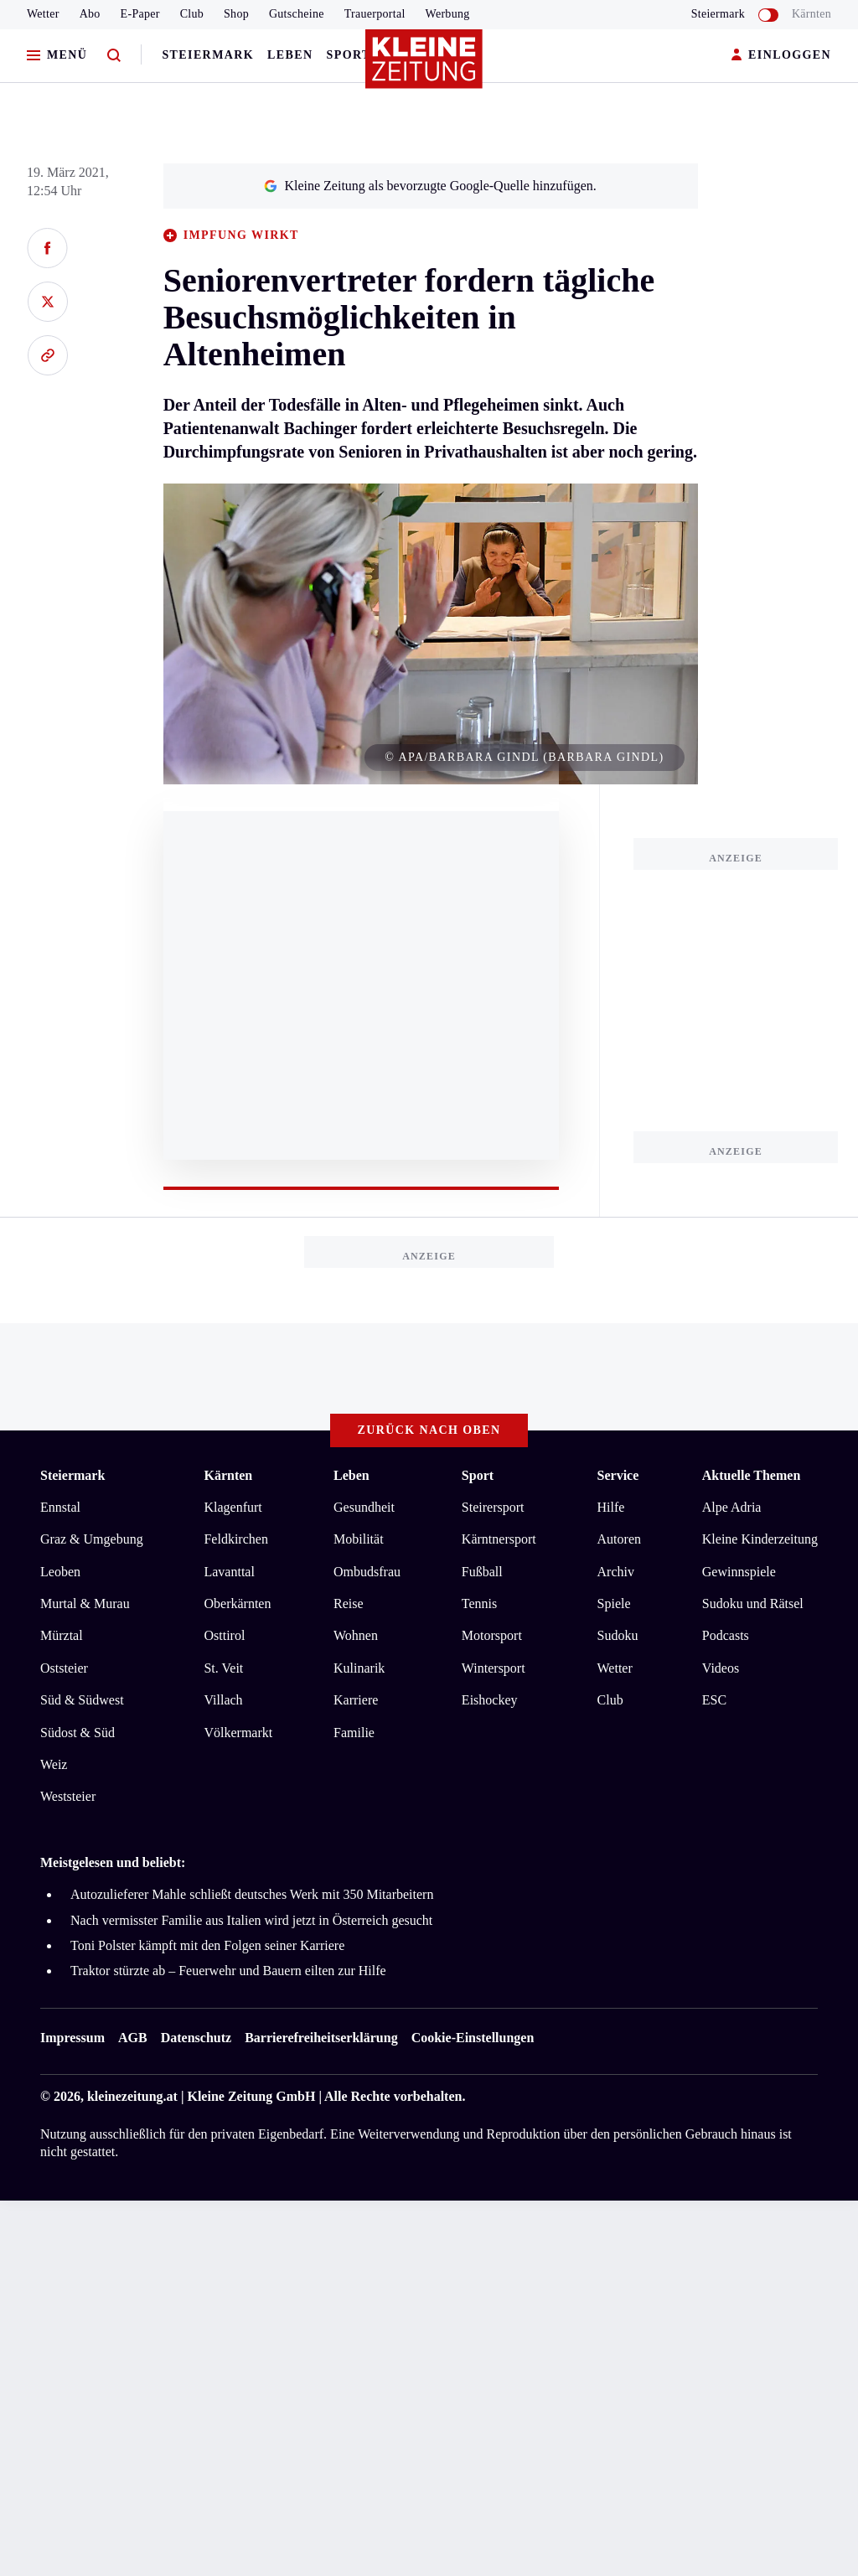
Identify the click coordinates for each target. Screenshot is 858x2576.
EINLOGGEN (781, 55)
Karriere (355, 1700)
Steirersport (493, 1507)
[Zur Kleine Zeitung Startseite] (424, 66)
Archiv (615, 1572)
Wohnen (355, 1635)
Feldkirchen (235, 1539)
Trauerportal (375, 14)
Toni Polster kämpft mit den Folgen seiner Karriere (207, 1945)
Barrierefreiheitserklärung (321, 2037)
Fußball (482, 1572)
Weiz (53, 1764)
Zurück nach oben (429, 1430)
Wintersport (493, 1668)
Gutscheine (296, 14)
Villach (223, 1700)
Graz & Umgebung (91, 1539)
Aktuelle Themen (751, 1475)
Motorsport (492, 1635)
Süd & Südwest (82, 1700)
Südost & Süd (77, 1732)
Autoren (619, 1539)
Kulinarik (359, 1668)
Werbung (448, 14)
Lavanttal (229, 1572)
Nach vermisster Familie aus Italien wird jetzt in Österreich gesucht (251, 1920)
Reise (348, 1603)
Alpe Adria (732, 1507)
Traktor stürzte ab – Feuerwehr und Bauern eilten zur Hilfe (228, 1970)
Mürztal (61, 1635)
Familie (354, 1732)
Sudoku (617, 1635)
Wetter (43, 14)
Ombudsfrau (367, 1572)
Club (192, 14)
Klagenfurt (232, 1507)
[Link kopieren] (47, 355)
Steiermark (208, 55)
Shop (236, 14)
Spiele (614, 1603)
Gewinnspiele (739, 1572)
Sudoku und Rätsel (753, 1603)
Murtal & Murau (85, 1603)
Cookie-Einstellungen (473, 2037)
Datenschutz (196, 2037)
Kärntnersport (499, 1539)
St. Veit (223, 1668)
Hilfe (611, 1507)
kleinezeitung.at (132, 2096)
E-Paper (140, 14)
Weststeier (68, 1796)
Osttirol (224, 1635)
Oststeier (64, 1668)
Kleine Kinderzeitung (760, 1539)
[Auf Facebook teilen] (47, 248)
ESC (714, 1700)
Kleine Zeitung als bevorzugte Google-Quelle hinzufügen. (430, 185)
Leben (290, 55)
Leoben (60, 1572)
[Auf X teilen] (47, 302)
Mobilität (358, 1539)
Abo (90, 14)
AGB (132, 2037)
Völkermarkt (238, 1732)
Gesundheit (364, 1507)
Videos (720, 1668)
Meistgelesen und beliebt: (112, 1862)
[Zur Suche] (114, 55)
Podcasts (725, 1635)
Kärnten (811, 14)
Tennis (479, 1603)
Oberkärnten (237, 1603)
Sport (349, 55)
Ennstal (60, 1507)
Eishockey (490, 1700)
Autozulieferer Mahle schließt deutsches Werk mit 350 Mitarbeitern (251, 1894)
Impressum (72, 2037)
